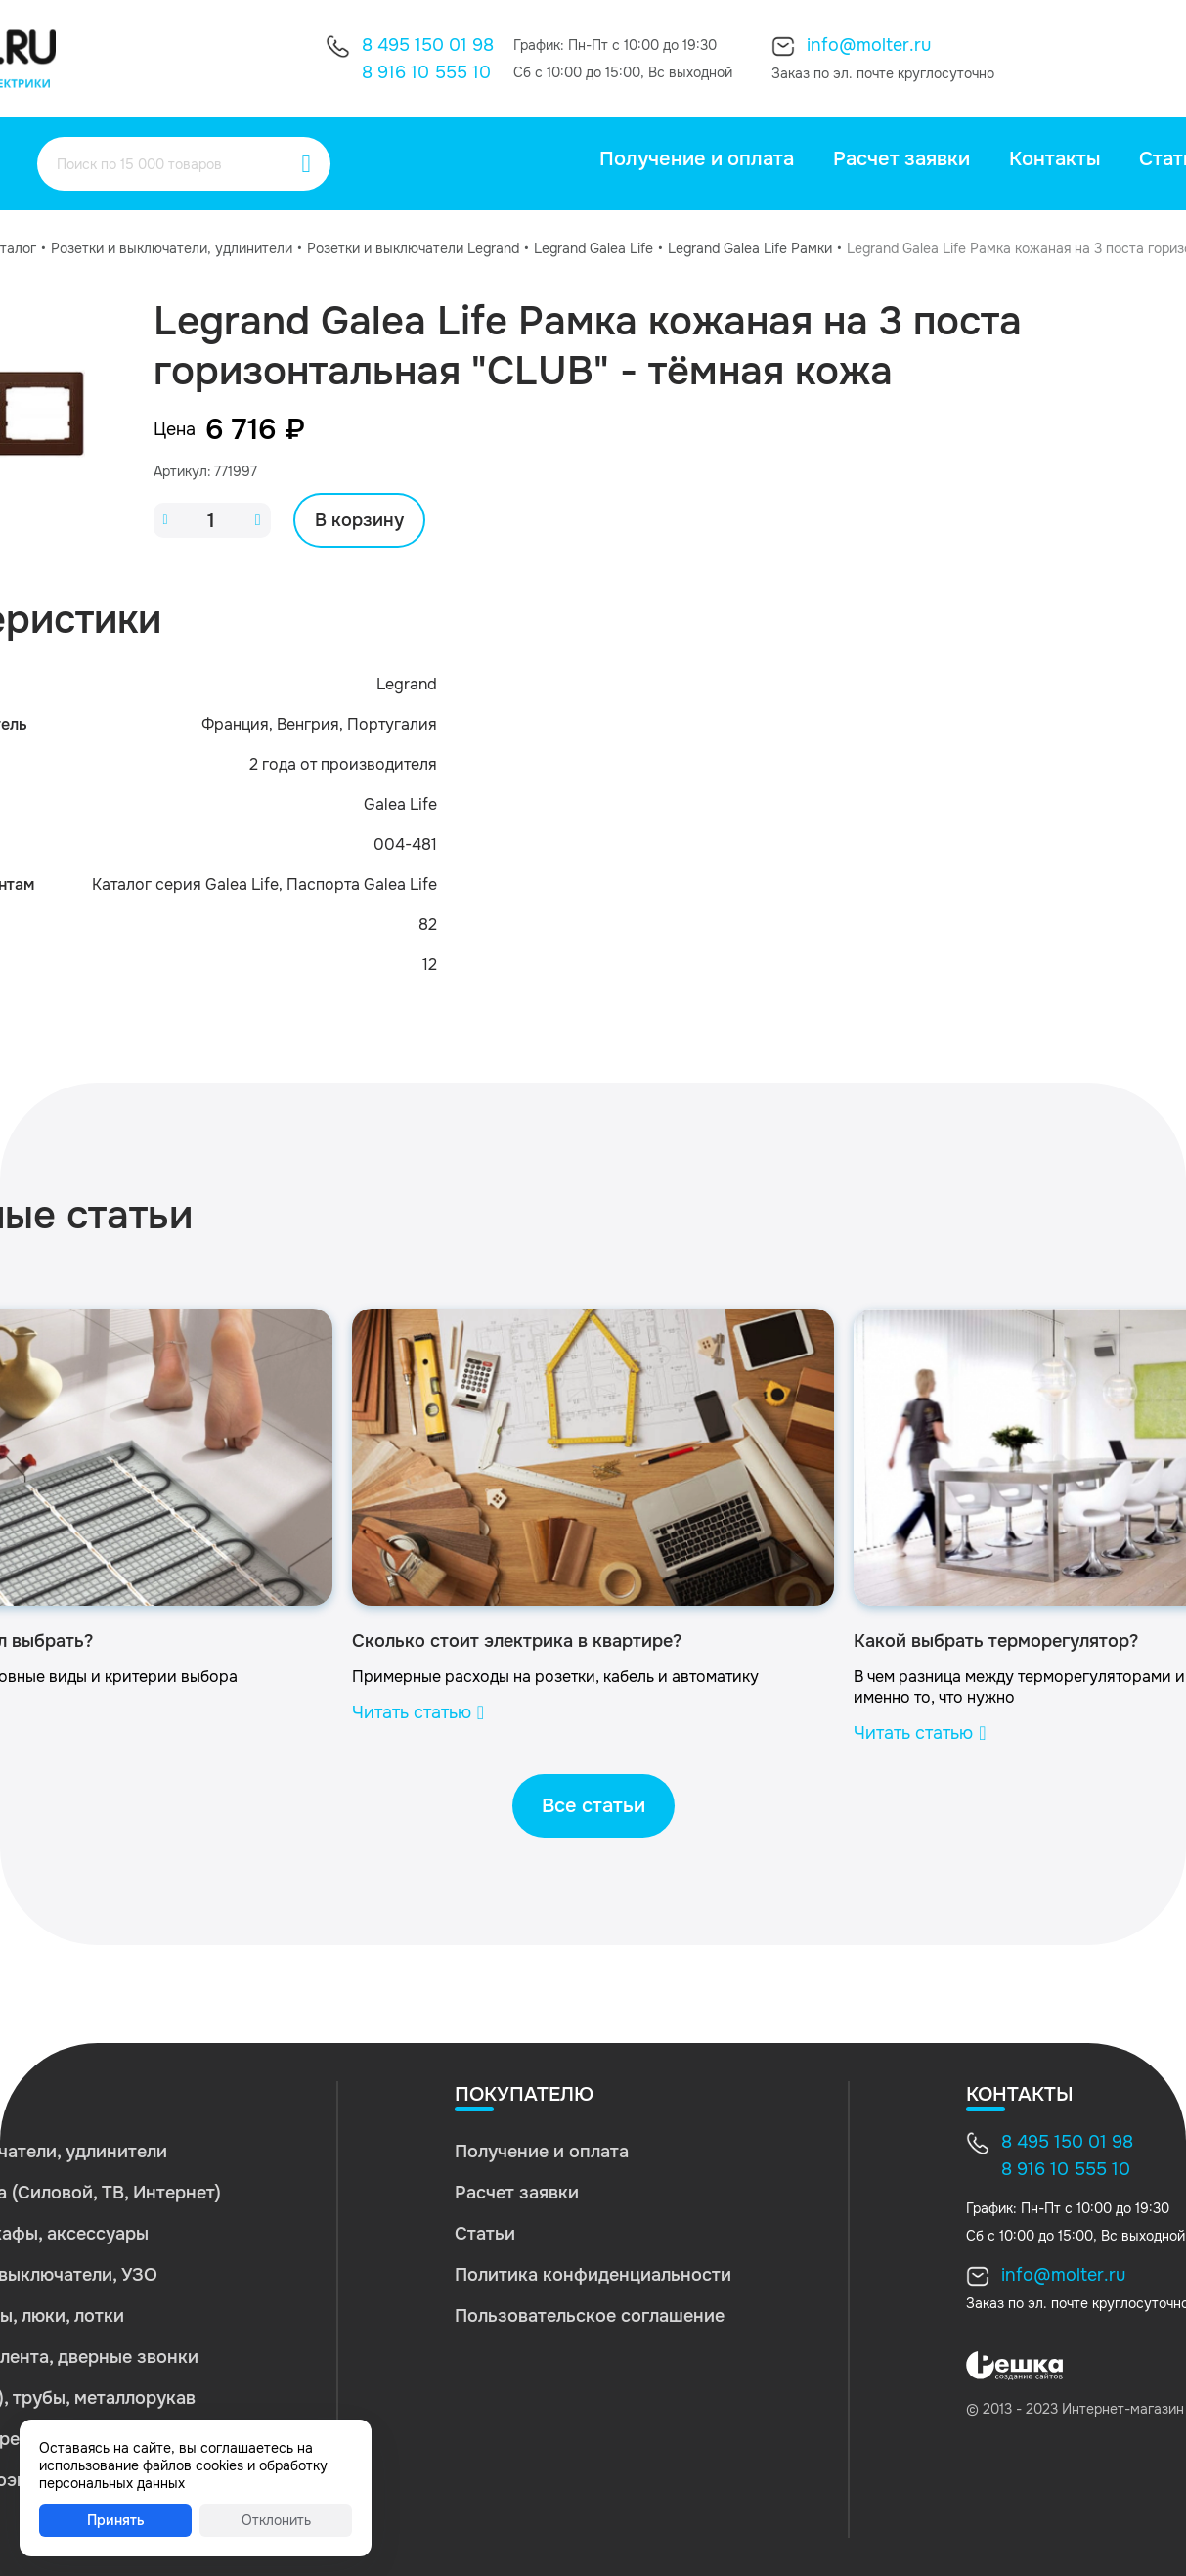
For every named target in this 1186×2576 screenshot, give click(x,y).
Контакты (1054, 159)
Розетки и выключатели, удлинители (171, 248)
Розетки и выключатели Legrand (413, 248)
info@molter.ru (869, 45)
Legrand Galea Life (593, 248)
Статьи (485, 2233)
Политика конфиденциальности (593, 2275)
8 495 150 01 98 (428, 45)
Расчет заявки (901, 159)
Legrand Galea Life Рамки (750, 248)
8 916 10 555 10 (426, 72)
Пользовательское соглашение (590, 2316)
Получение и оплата (696, 159)
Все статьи (593, 1806)
